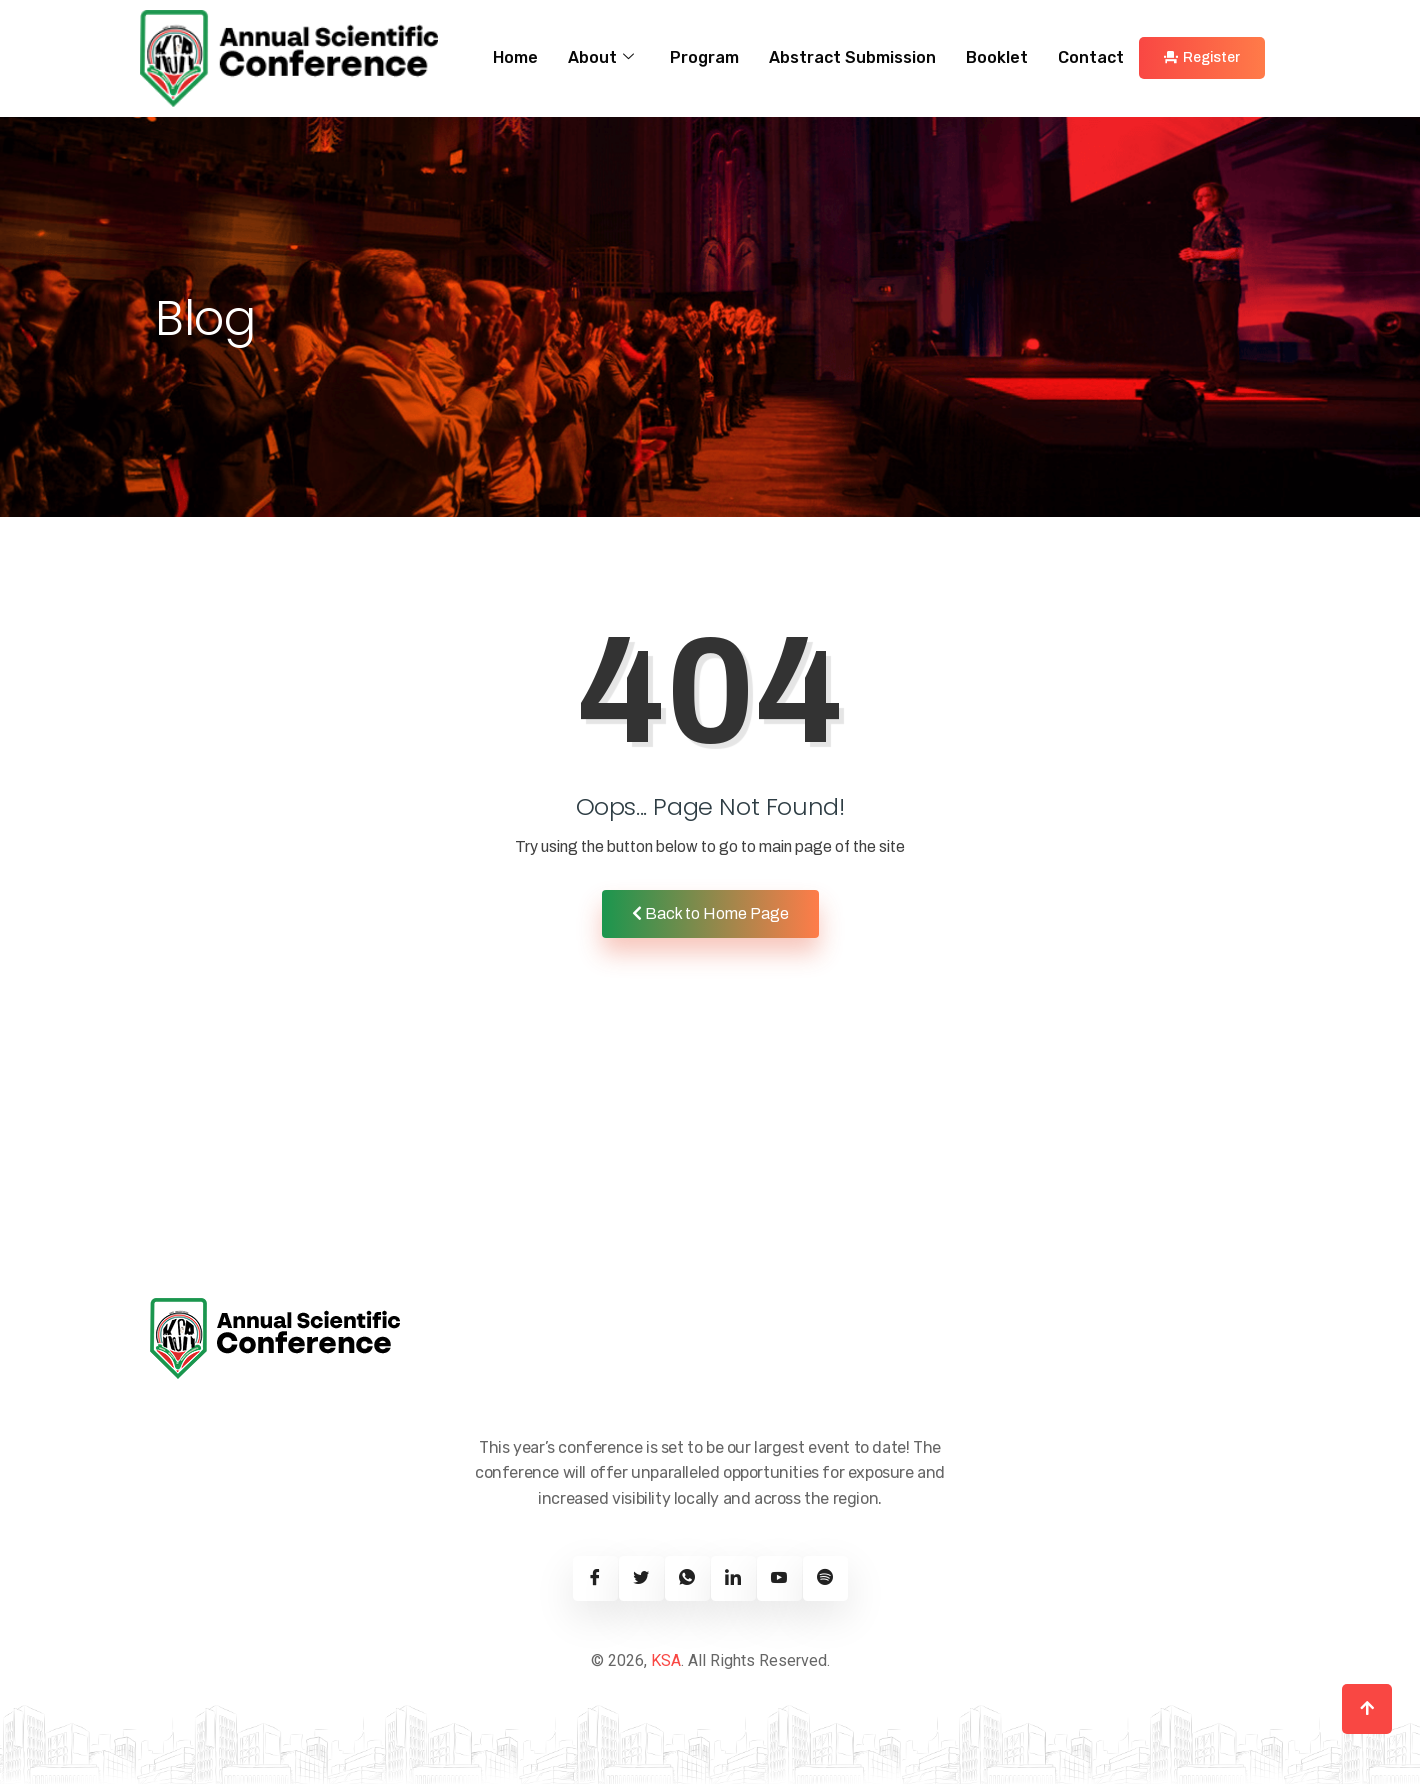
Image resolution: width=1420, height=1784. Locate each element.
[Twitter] (641, 1578)
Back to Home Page (710, 913)
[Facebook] (595, 1578)
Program (704, 57)
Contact (1091, 57)
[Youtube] (779, 1578)
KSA (666, 1660)
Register (1202, 57)
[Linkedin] (733, 1578)
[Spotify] (825, 1578)
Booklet (997, 57)
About (601, 58)
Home (515, 57)
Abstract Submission (852, 57)
